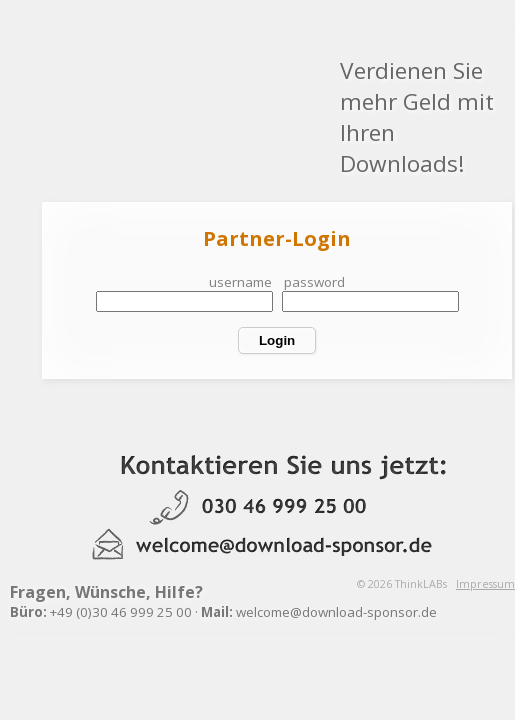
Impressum (485, 584)
